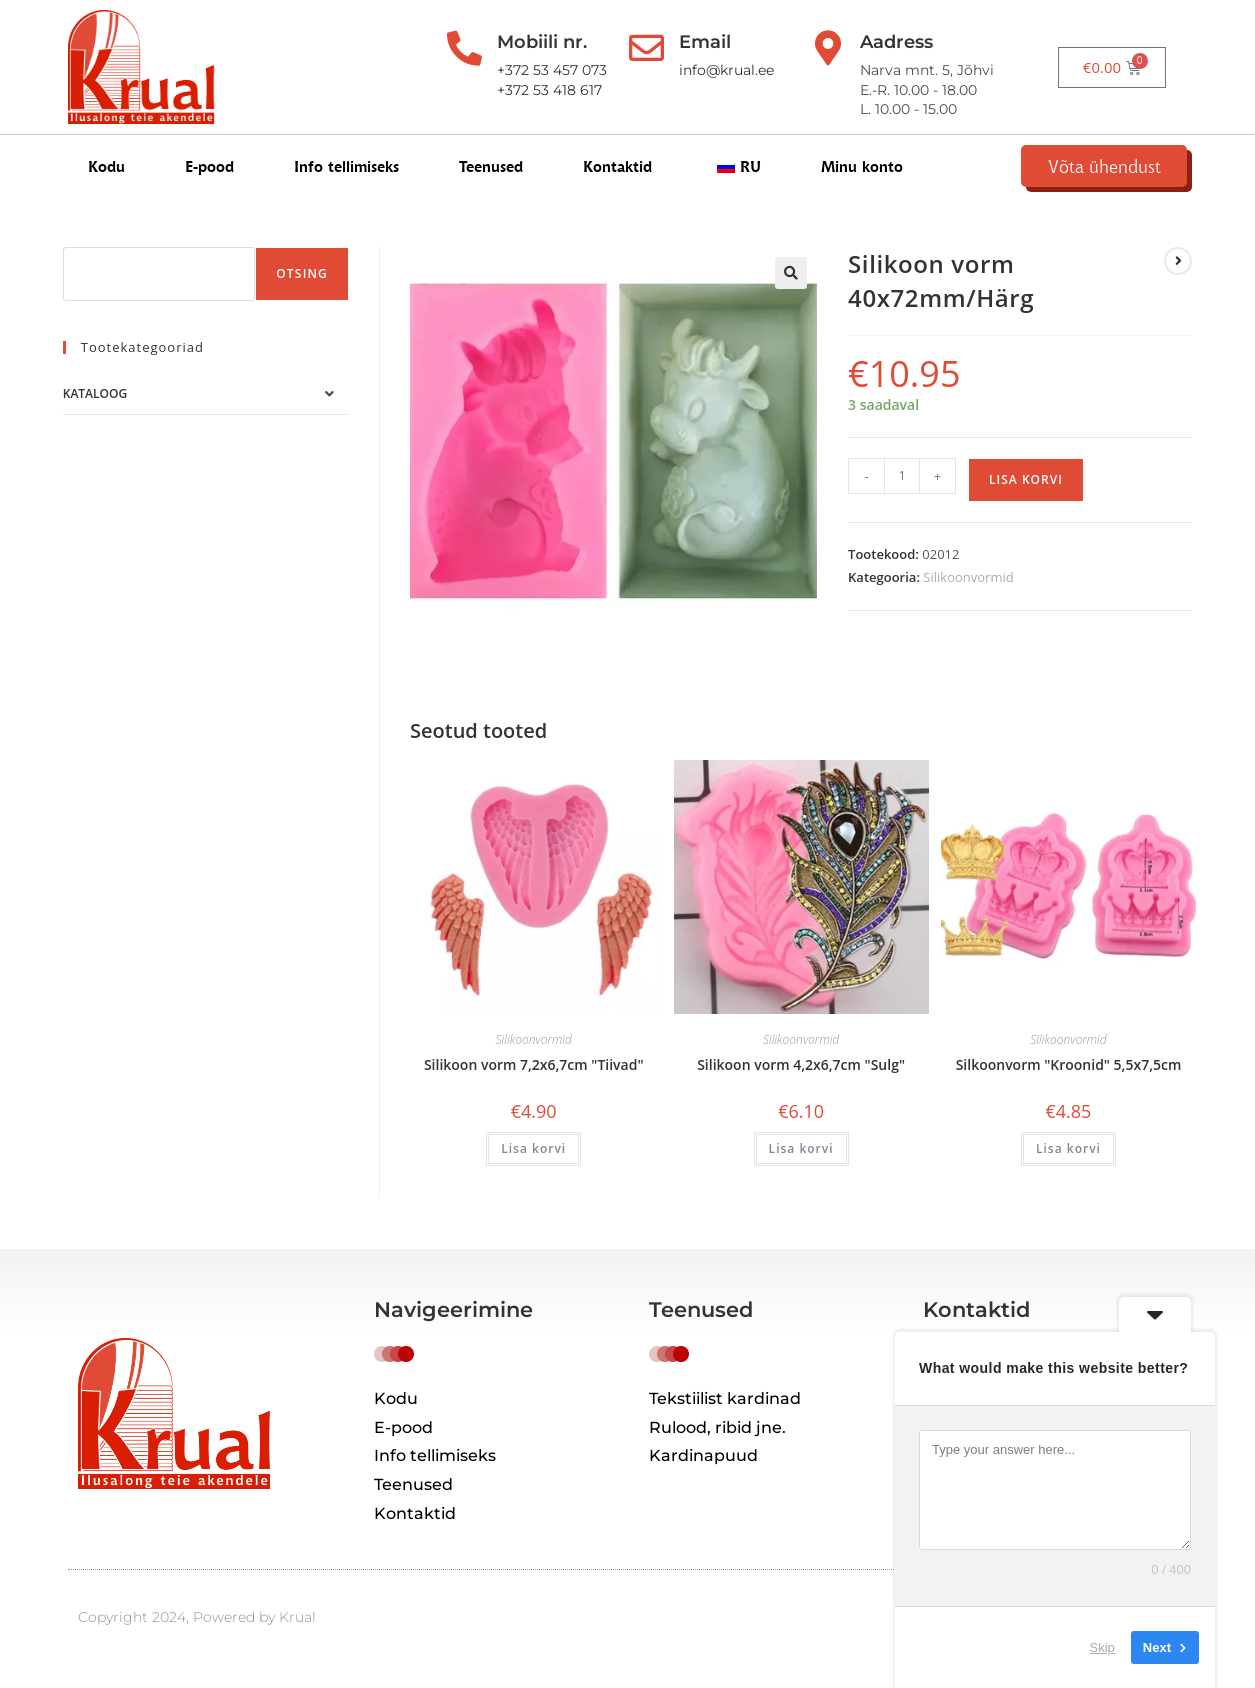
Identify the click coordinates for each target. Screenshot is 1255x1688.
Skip (1102, 1647)
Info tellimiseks (346, 171)
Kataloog (95, 407)
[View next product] (1178, 275)
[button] (791, 287)
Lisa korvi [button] (533, 1162)
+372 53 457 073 (545, 70)
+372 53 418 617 (542, 90)
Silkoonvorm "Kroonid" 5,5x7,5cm (1069, 1078)
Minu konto (862, 171)
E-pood (209, 171)
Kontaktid (617, 171)
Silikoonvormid (968, 591)
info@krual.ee (727, 70)
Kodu (106, 171)
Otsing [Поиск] (302, 287)
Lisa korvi (1026, 492)
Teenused (491, 171)
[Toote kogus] (902, 489)
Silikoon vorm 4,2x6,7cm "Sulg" (801, 1078)
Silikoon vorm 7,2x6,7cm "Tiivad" (534, 1078)
